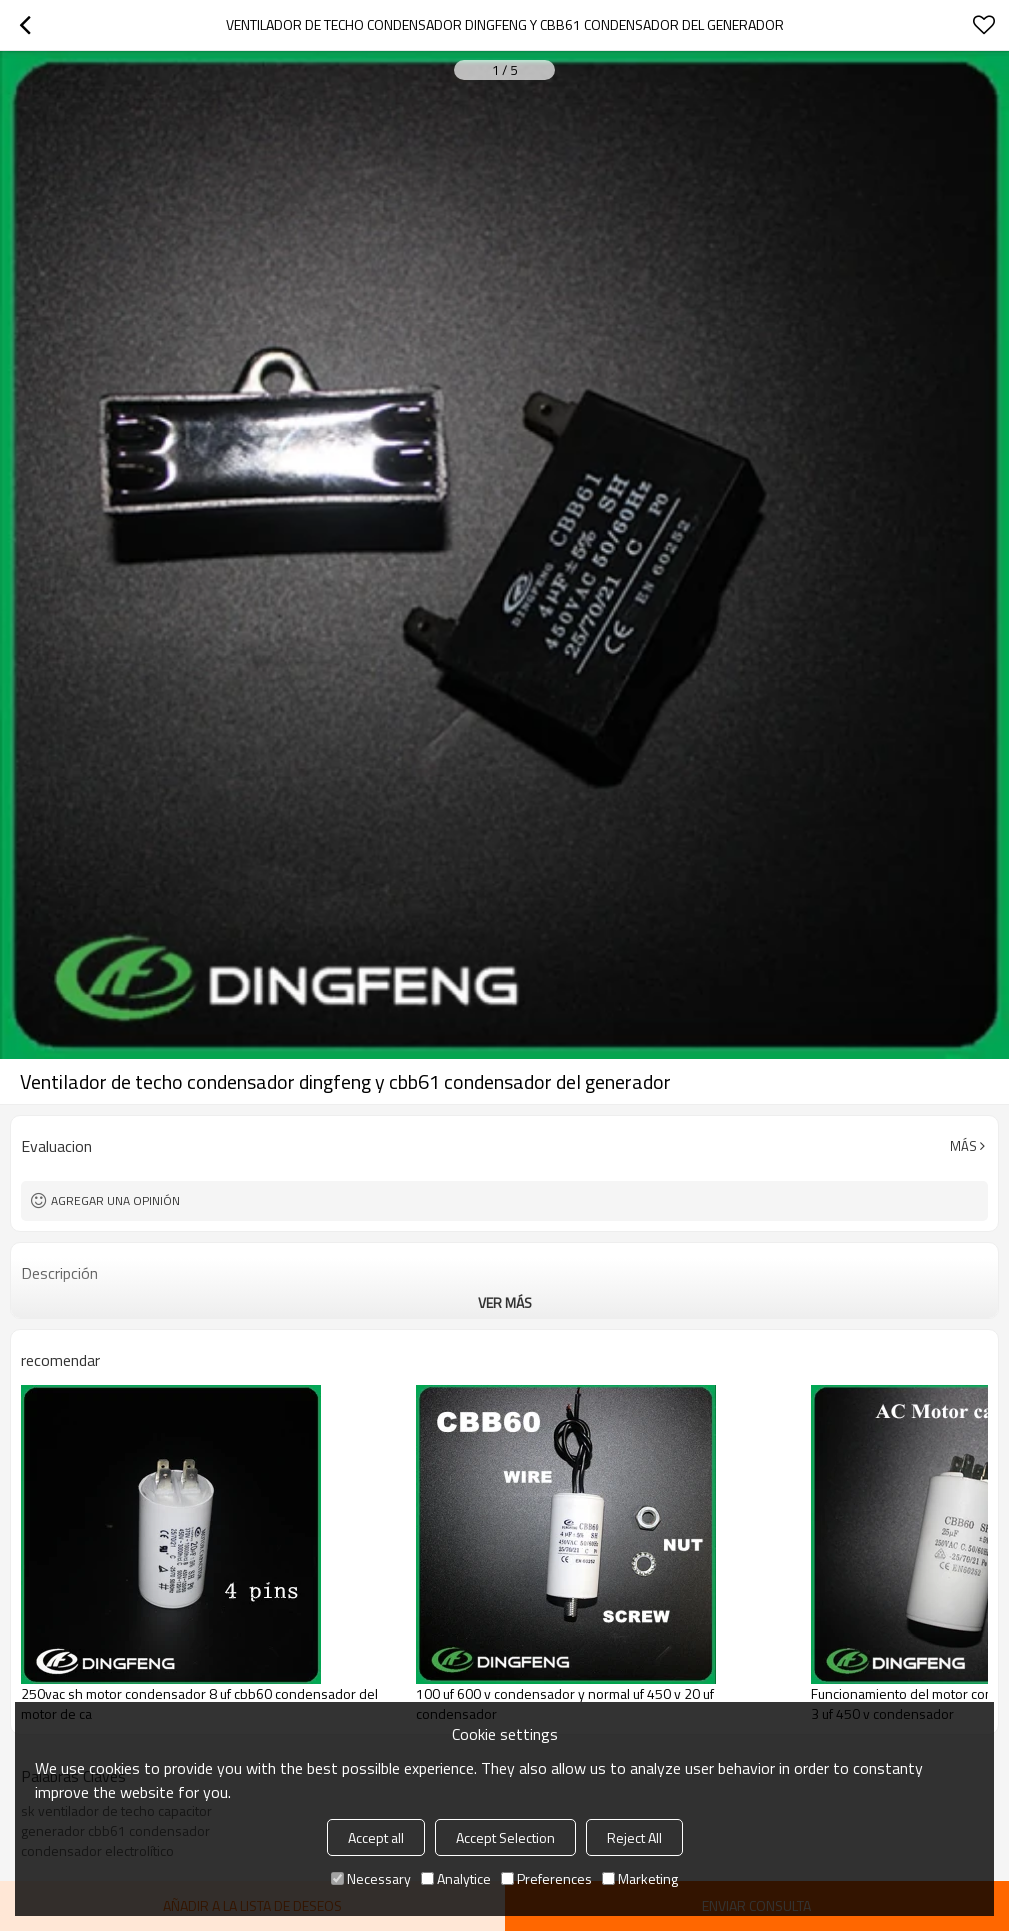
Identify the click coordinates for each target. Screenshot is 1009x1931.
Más (963, 1146)
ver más (505, 1302)
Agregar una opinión (115, 1200)
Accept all (376, 1837)
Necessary (371, 1878)
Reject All (634, 1837)
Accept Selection (505, 1837)
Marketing (640, 1878)
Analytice (456, 1878)
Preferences (546, 1878)
